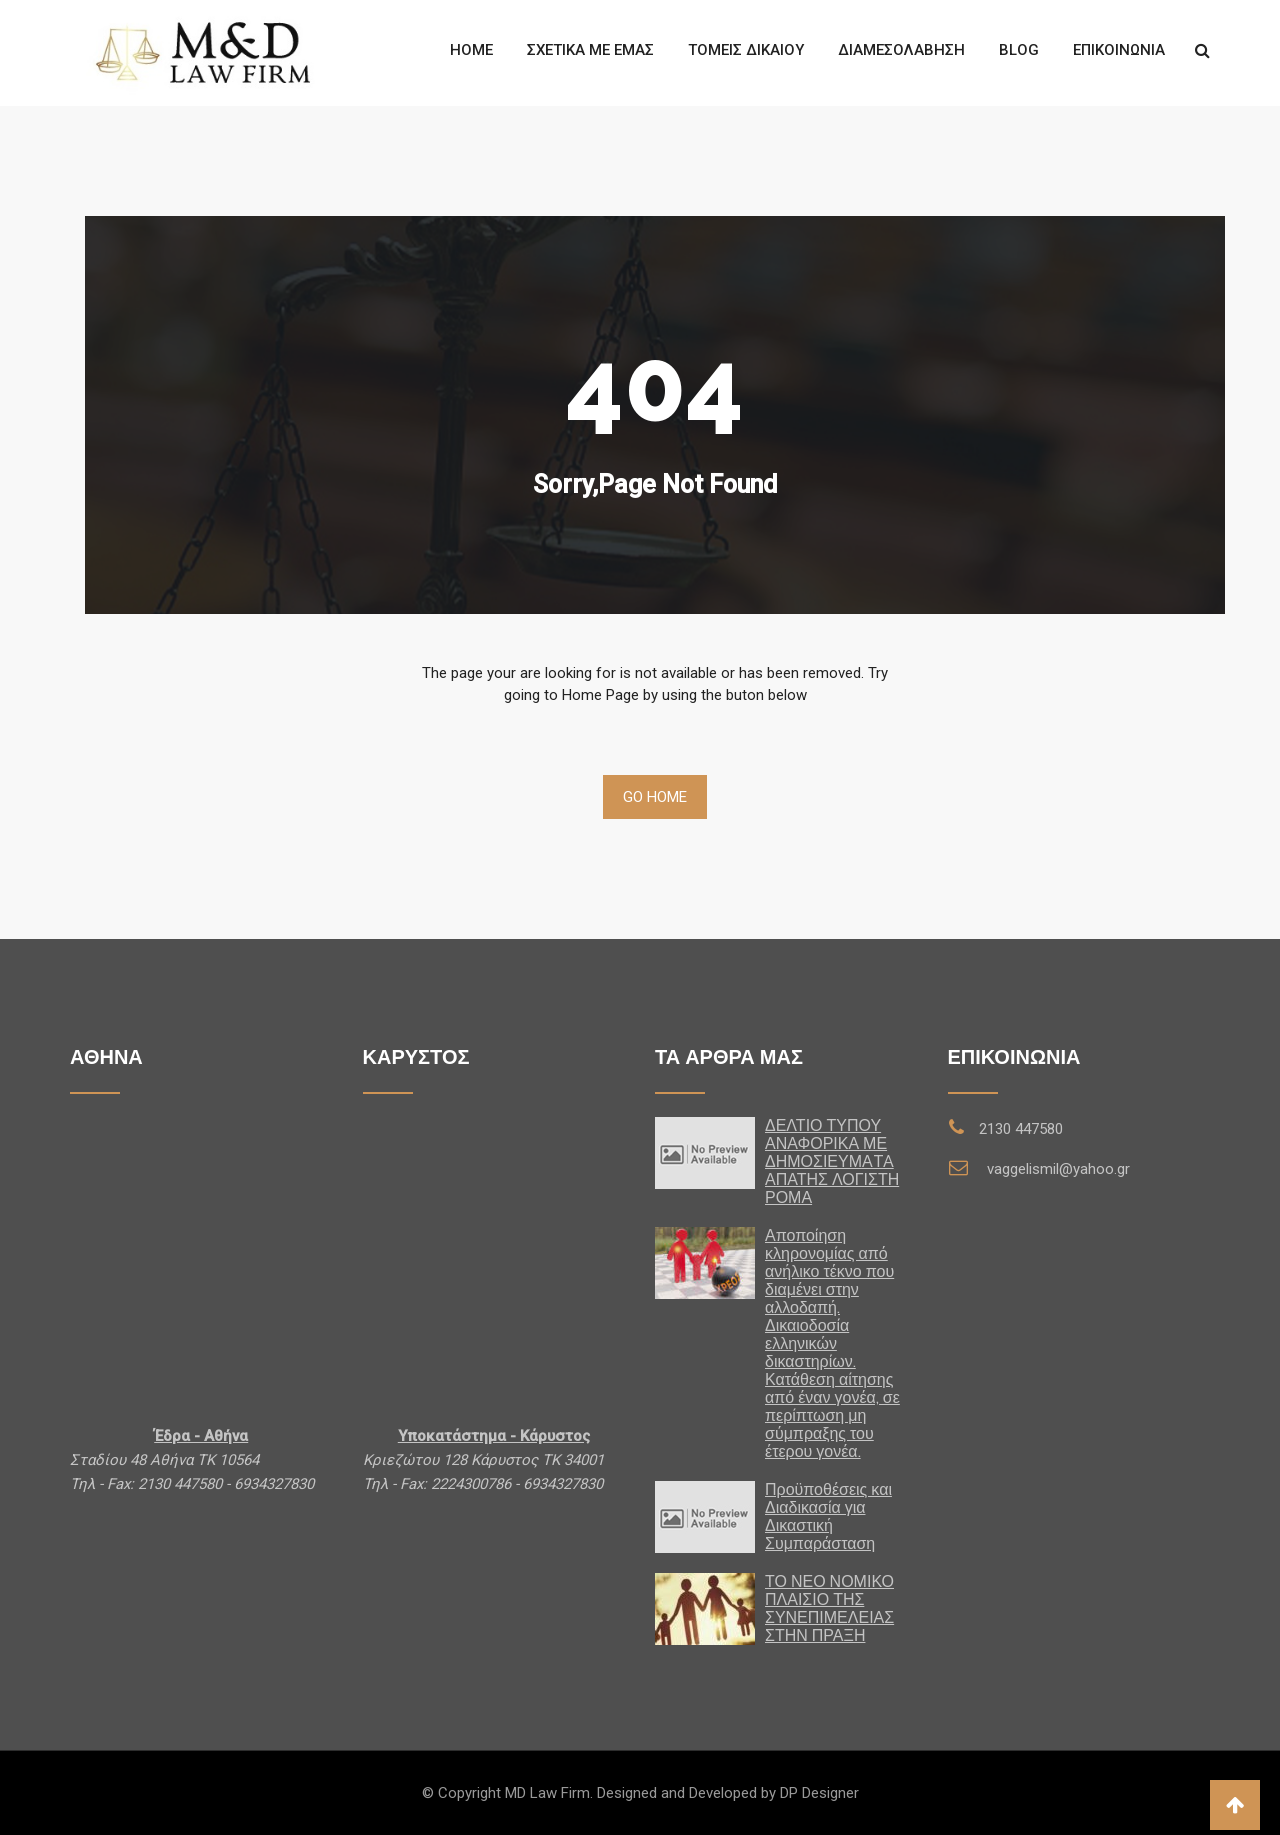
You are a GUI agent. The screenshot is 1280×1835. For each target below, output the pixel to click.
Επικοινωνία (1119, 50)
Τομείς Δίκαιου (746, 50)
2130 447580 (1021, 1129)
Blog (1019, 50)
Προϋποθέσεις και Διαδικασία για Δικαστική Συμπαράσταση (828, 1516)
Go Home (655, 797)
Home (471, 50)
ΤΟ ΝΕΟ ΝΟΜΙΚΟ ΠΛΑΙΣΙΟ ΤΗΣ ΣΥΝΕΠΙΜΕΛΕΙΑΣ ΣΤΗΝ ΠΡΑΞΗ (829, 1608)
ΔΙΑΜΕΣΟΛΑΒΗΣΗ (901, 50)
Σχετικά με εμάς (590, 50)
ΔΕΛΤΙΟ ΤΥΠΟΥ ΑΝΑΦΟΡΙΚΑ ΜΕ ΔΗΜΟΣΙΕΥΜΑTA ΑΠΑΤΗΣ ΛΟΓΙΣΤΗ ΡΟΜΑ (832, 1161)
